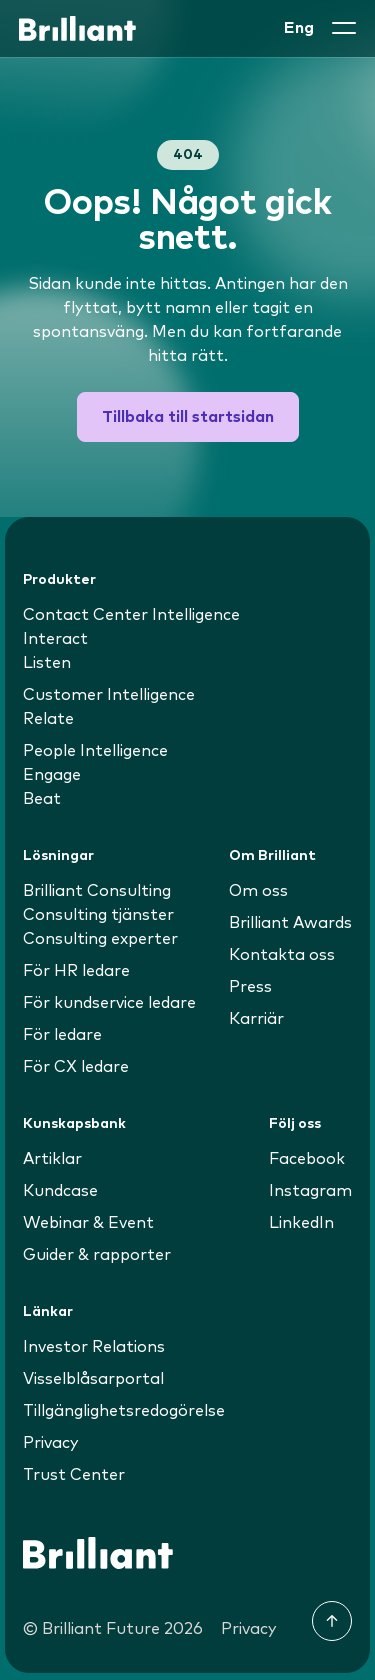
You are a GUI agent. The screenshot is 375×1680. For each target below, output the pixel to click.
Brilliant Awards (290, 923)
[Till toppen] (332, 1621)
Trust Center (74, 1475)
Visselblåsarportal (93, 1379)
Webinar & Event (88, 1223)
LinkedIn (301, 1223)
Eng (299, 28)
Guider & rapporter (97, 1255)
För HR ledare (76, 971)
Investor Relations (94, 1347)
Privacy (51, 1443)
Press (250, 987)
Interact (55, 639)
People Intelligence (95, 751)
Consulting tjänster (98, 915)
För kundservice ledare (109, 1003)
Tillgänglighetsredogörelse (124, 1411)
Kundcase (60, 1191)
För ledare (62, 1035)
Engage (52, 775)
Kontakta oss (282, 955)
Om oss (258, 891)
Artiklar (52, 1159)
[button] (344, 28)
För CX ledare (76, 1067)
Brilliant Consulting (97, 891)
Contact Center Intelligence (131, 615)
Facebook (307, 1159)
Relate (48, 719)
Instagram (310, 1191)
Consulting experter (100, 939)
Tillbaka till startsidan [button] (188, 417)
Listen (47, 663)
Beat (42, 799)
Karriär (256, 1019)
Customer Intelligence (109, 695)
